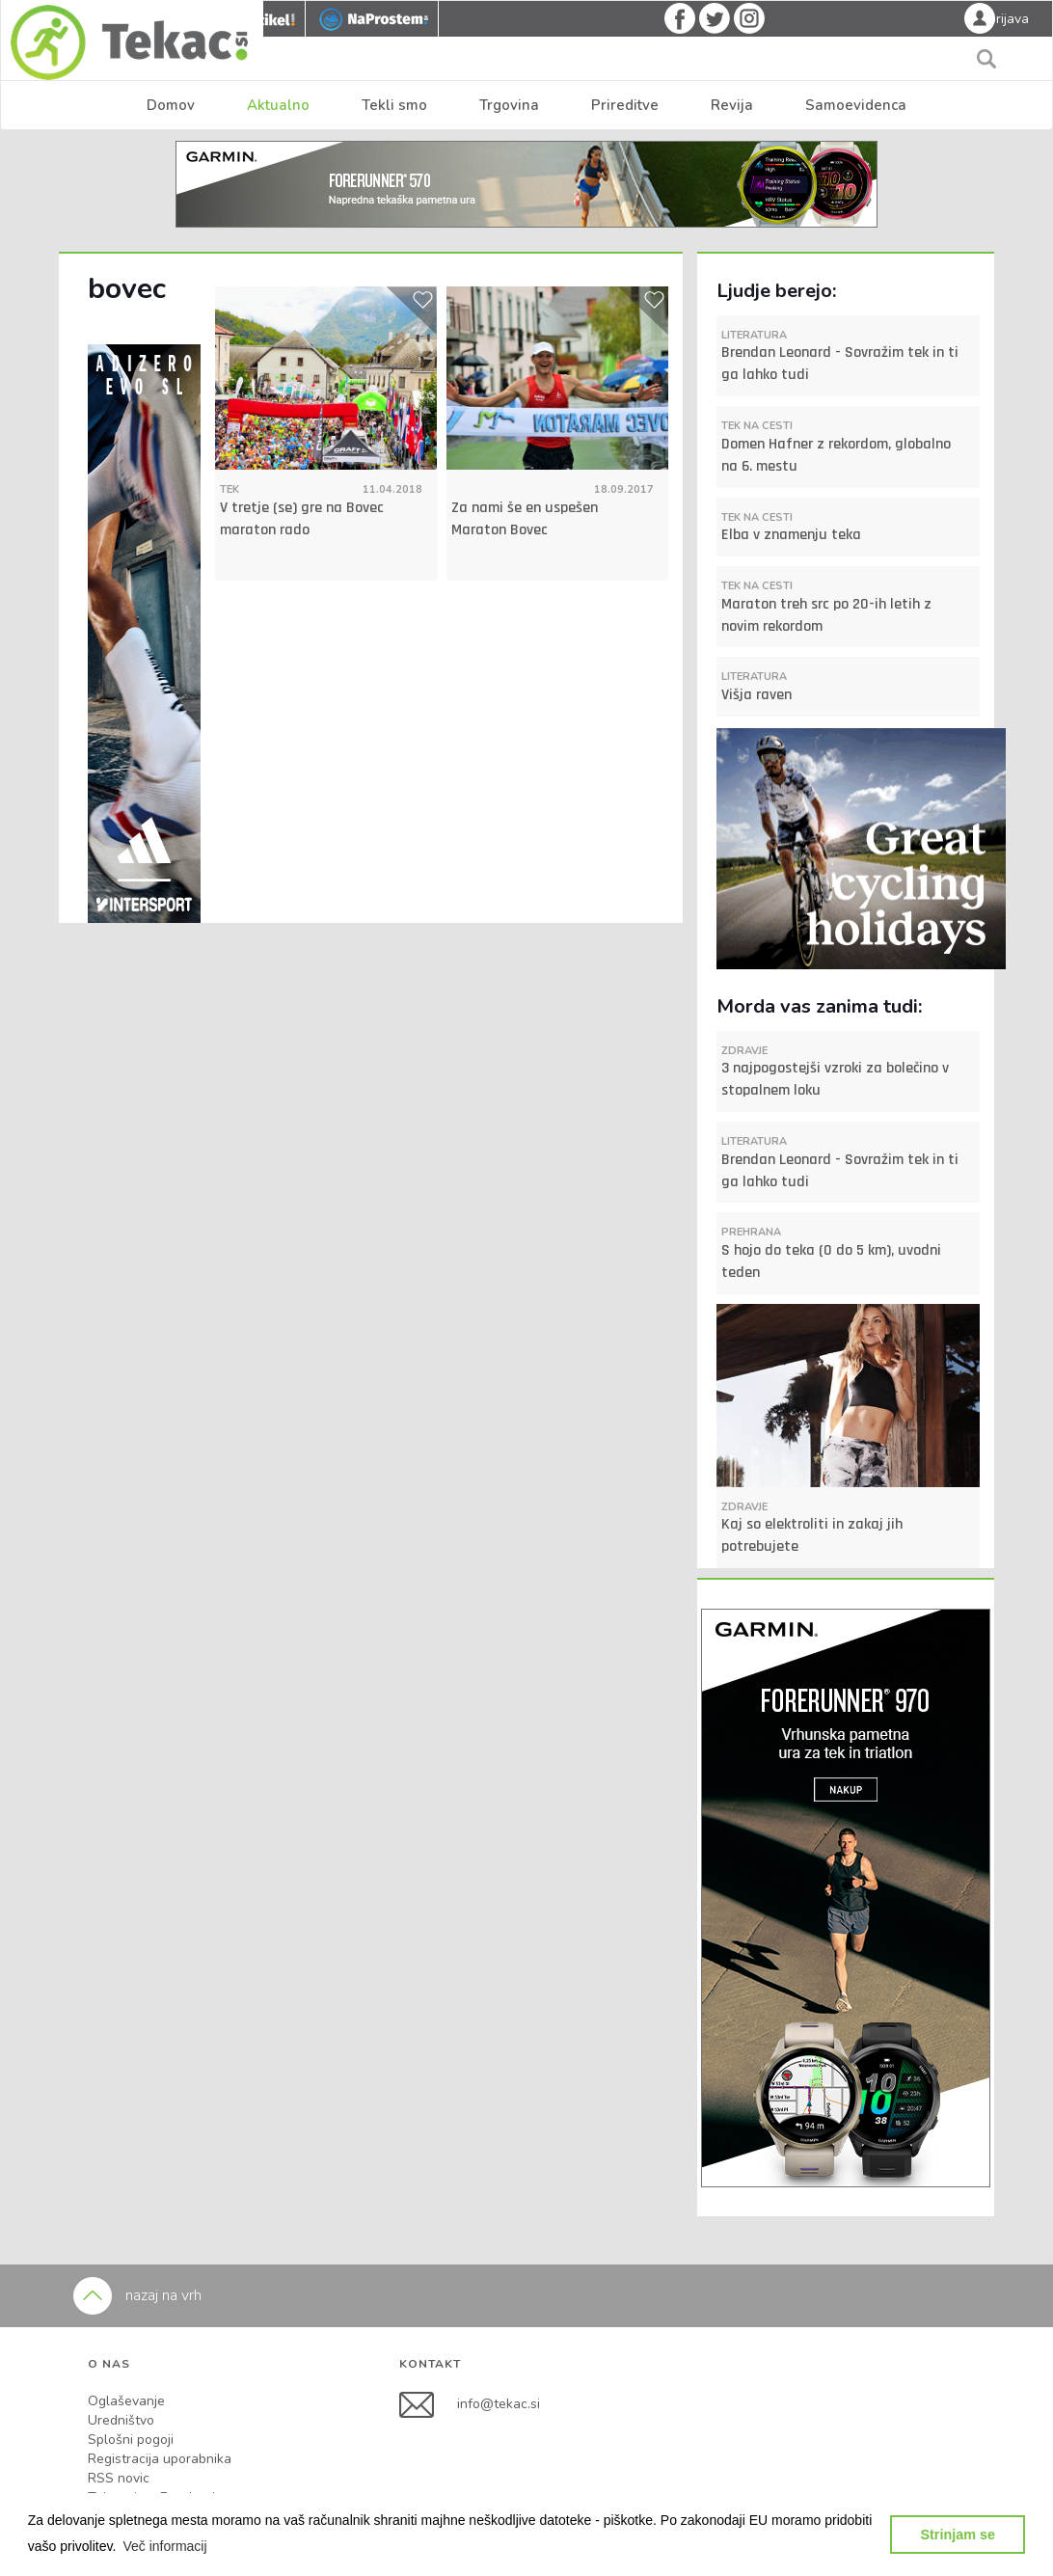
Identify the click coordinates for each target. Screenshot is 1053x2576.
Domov (171, 105)
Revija (732, 105)
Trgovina (509, 105)
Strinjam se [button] (957, 2534)
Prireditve (625, 105)
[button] (165, 2546)
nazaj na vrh (137, 2295)
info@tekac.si (498, 2404)
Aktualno (278, 105)
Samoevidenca (855, 105)
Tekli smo (394, 105)
